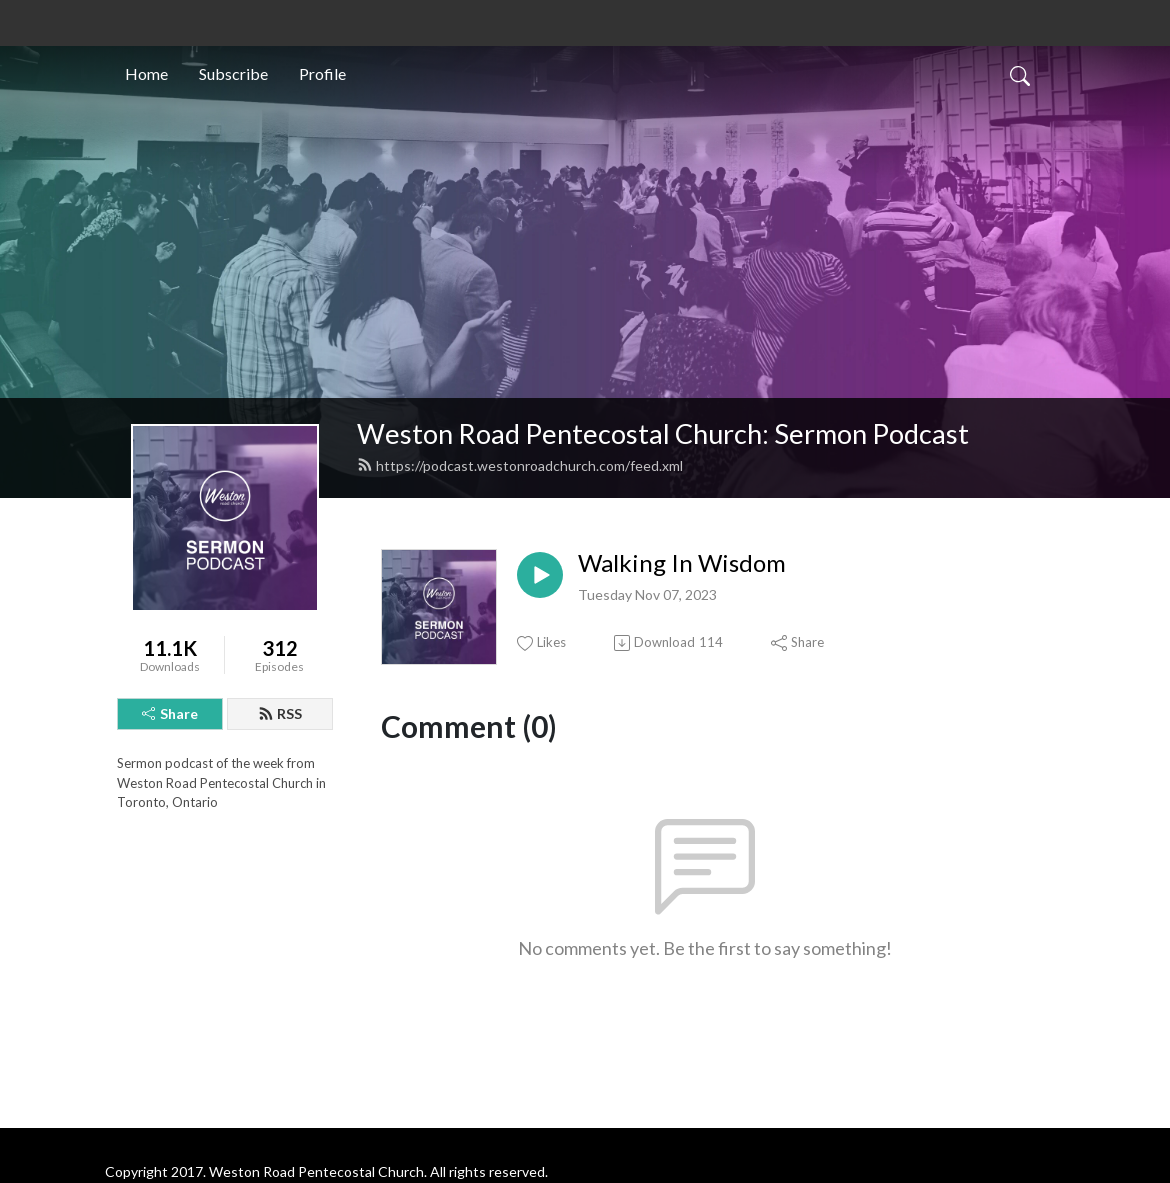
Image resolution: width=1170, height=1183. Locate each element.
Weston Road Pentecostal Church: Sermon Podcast (663, 433)
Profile (322, 73)
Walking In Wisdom (682, 563)
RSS (280, 713)
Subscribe (233, 73)
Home (146, 73)
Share (170, 713)
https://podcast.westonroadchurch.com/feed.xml (520, 465)
